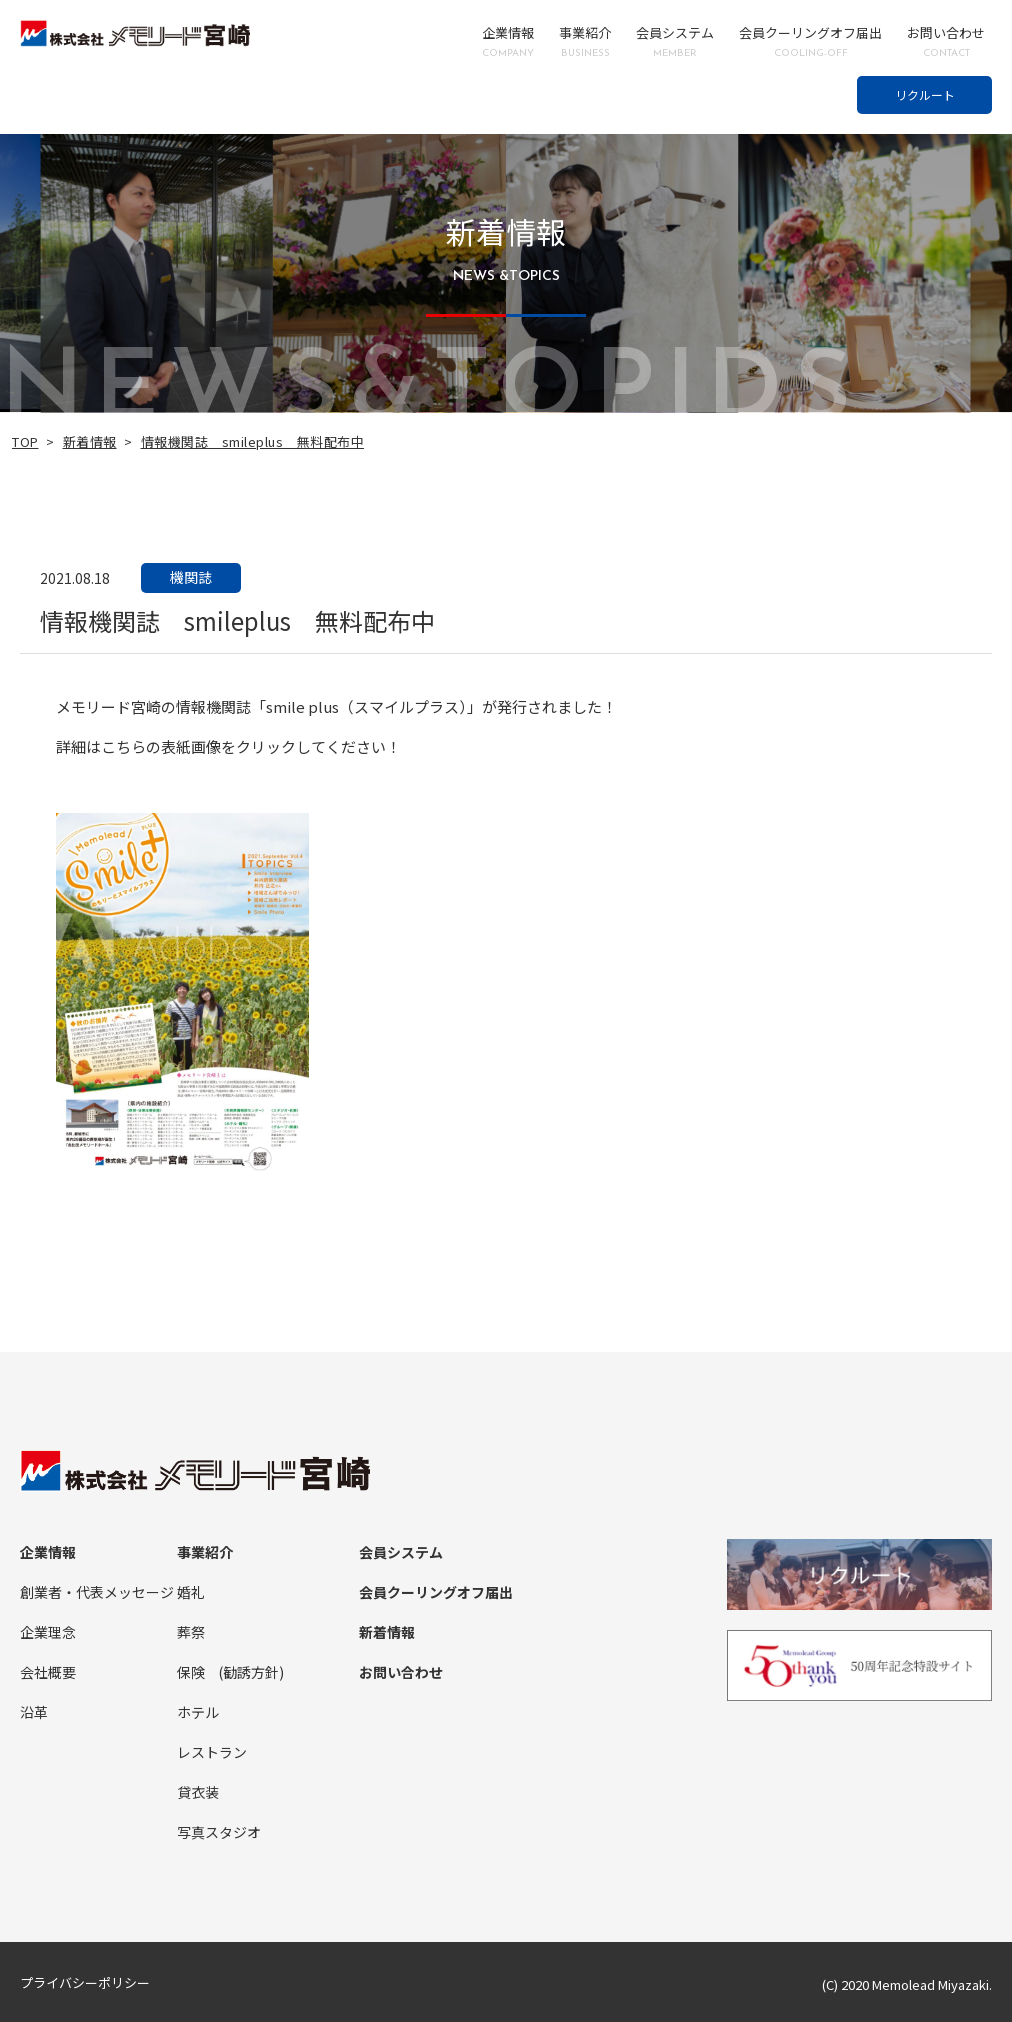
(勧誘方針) (251, 1672)
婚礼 (191, 1592)
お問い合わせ (946, 42)
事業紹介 (585, 42)
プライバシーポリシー (85, 1982)
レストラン (212, 1752)
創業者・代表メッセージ (97, 1592)
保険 (191, 1672)
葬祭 (191, 1632)
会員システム (675, 42)
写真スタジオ (219, 1832)
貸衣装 (198, 1792)
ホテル (198, 1712)
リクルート (925, 94)
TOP (25, 441)
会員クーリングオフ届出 (810, 42)
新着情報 (90, 441)
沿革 (34, 1712)
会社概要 (48, 1672)
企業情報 (508, 42)
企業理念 (48, 1632)
